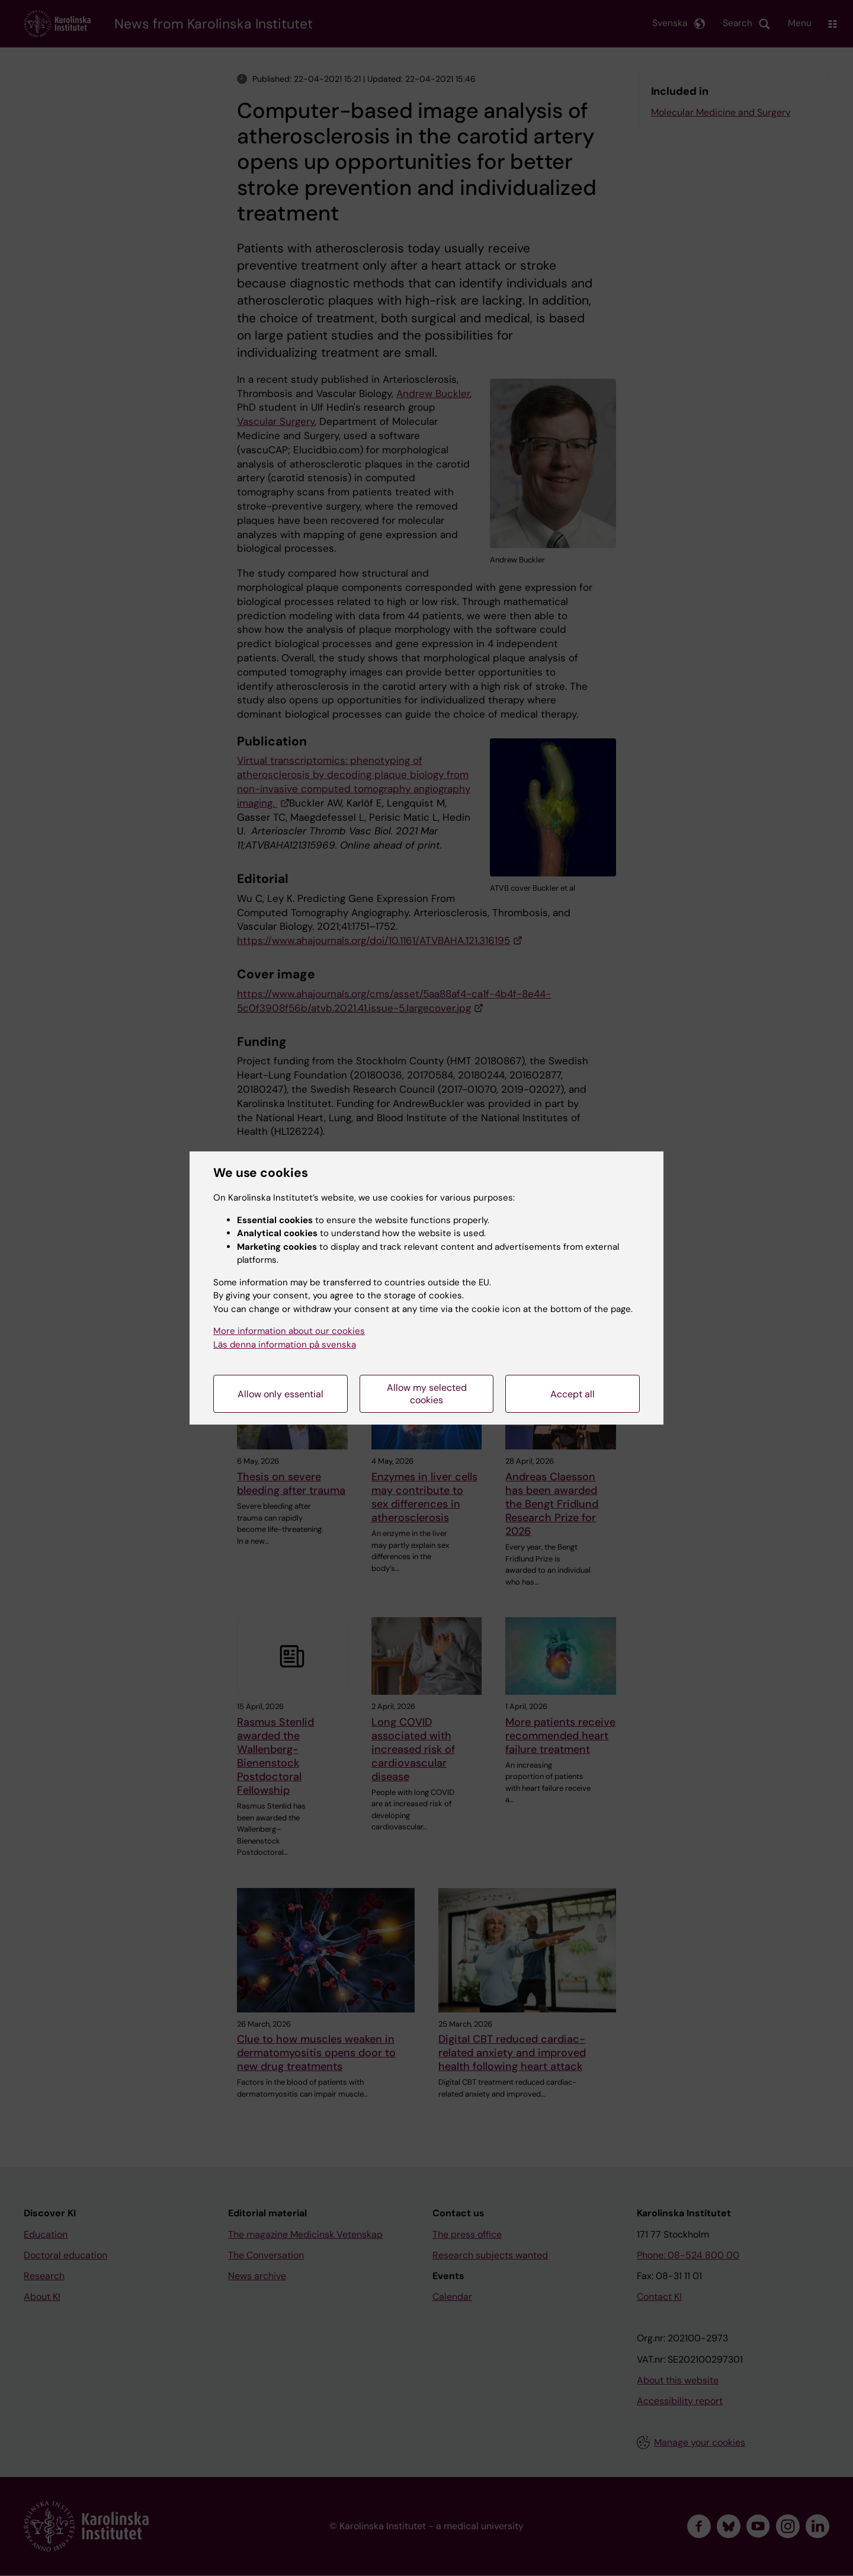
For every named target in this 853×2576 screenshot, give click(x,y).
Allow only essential (280, 1394)
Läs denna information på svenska (284, 1345)
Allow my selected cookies (427, 1393)
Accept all (572, 1394)
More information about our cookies (289, 1331)
